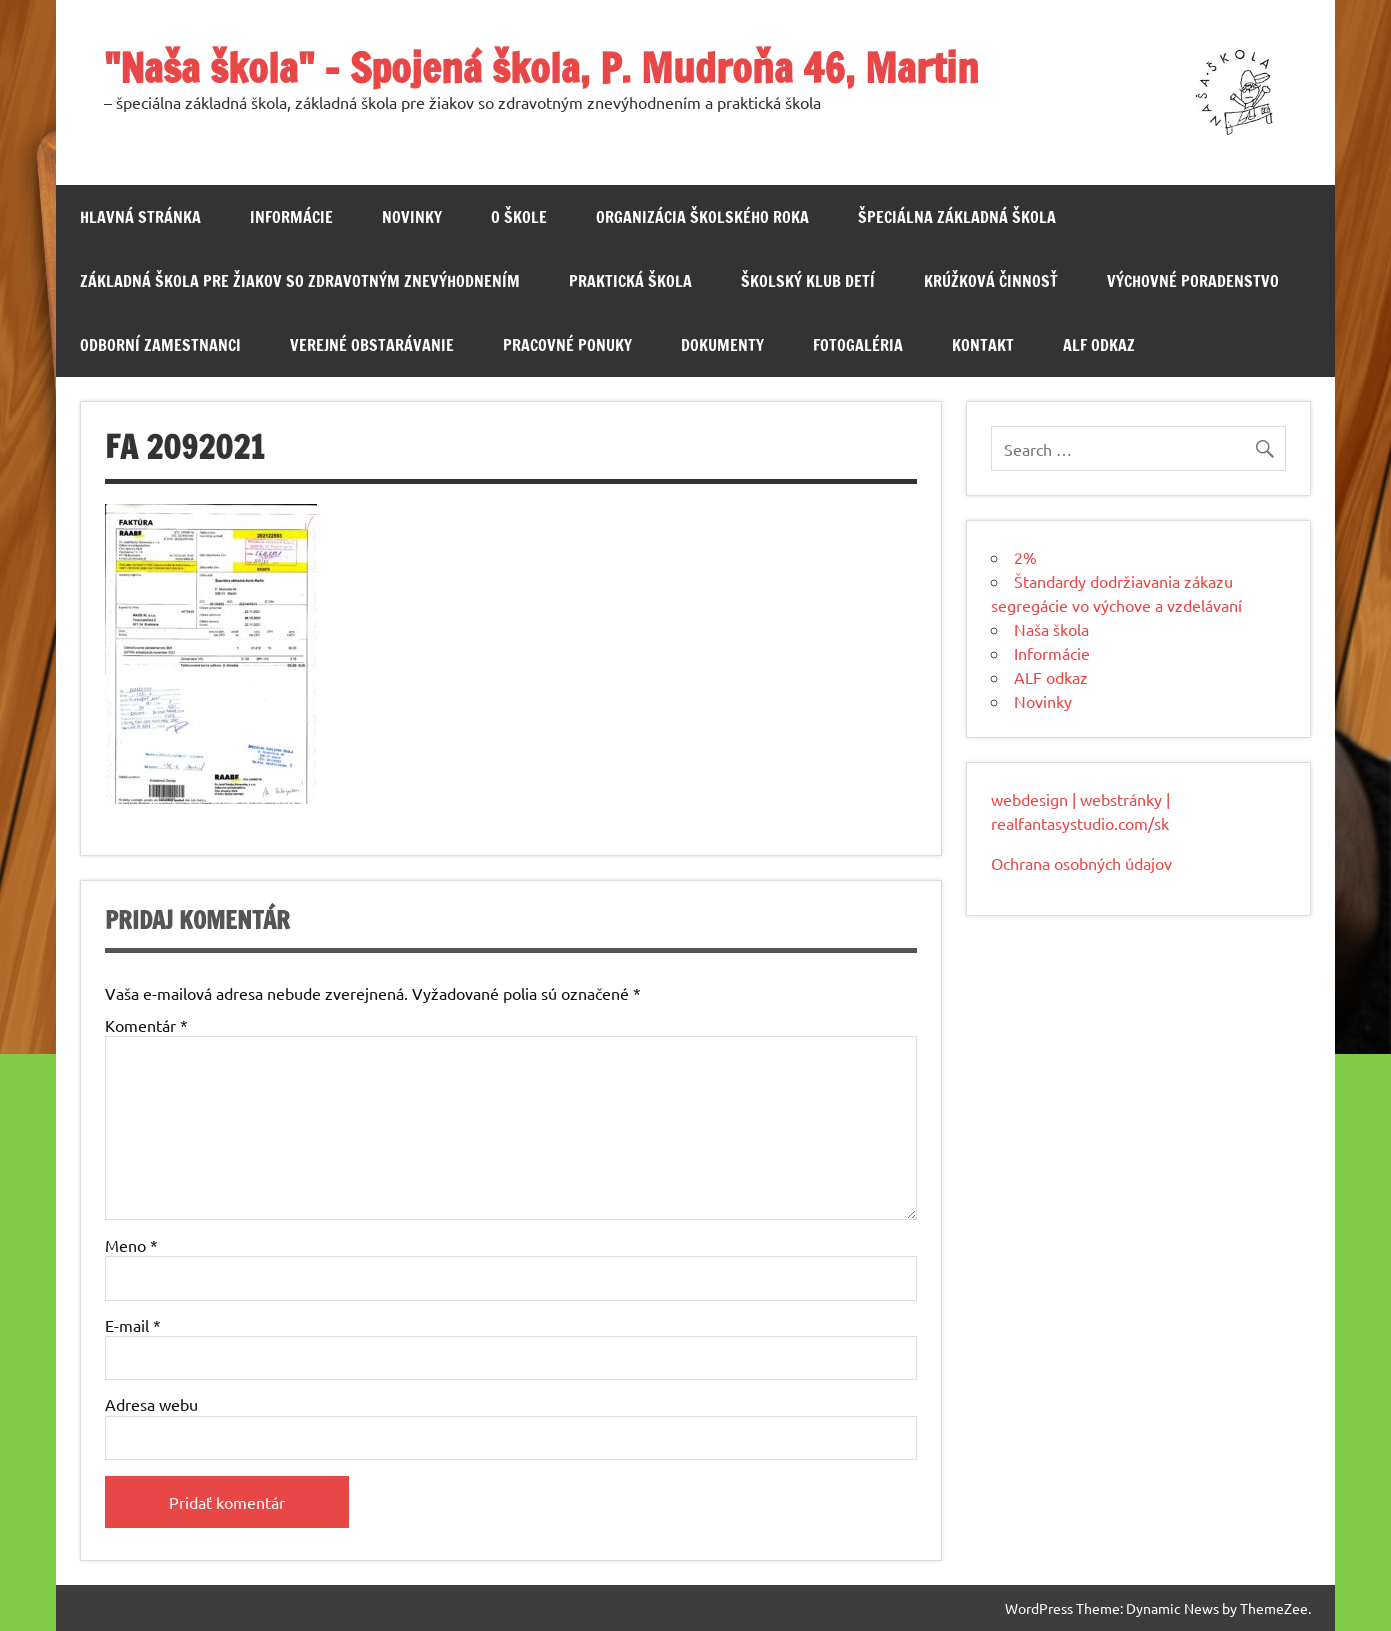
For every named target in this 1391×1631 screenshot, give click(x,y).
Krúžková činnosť (991, 281)
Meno (131, 1245)
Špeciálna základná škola (957, 217)
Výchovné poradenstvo (1193, 281)
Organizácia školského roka (702, 217)
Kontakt (983, 345)
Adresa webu (151, 1404)
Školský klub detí (808, 281)
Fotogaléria (858, 345)
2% (1025, 557)
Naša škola (1051, 629)
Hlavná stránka (140, 217)
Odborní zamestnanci (160, 345)
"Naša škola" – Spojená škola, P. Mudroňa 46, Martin (541, 67)
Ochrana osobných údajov (1081, 863)
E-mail (133, 1325)
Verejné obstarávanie (372, 345)
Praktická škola (630, 281)
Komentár (146, 1025)
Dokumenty (722, 345)
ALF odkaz (1099, 345)
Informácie (291, 217)
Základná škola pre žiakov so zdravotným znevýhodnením (300, 281)
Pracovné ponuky (567, 345)
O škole (519, 217)
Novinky (412, 217)
